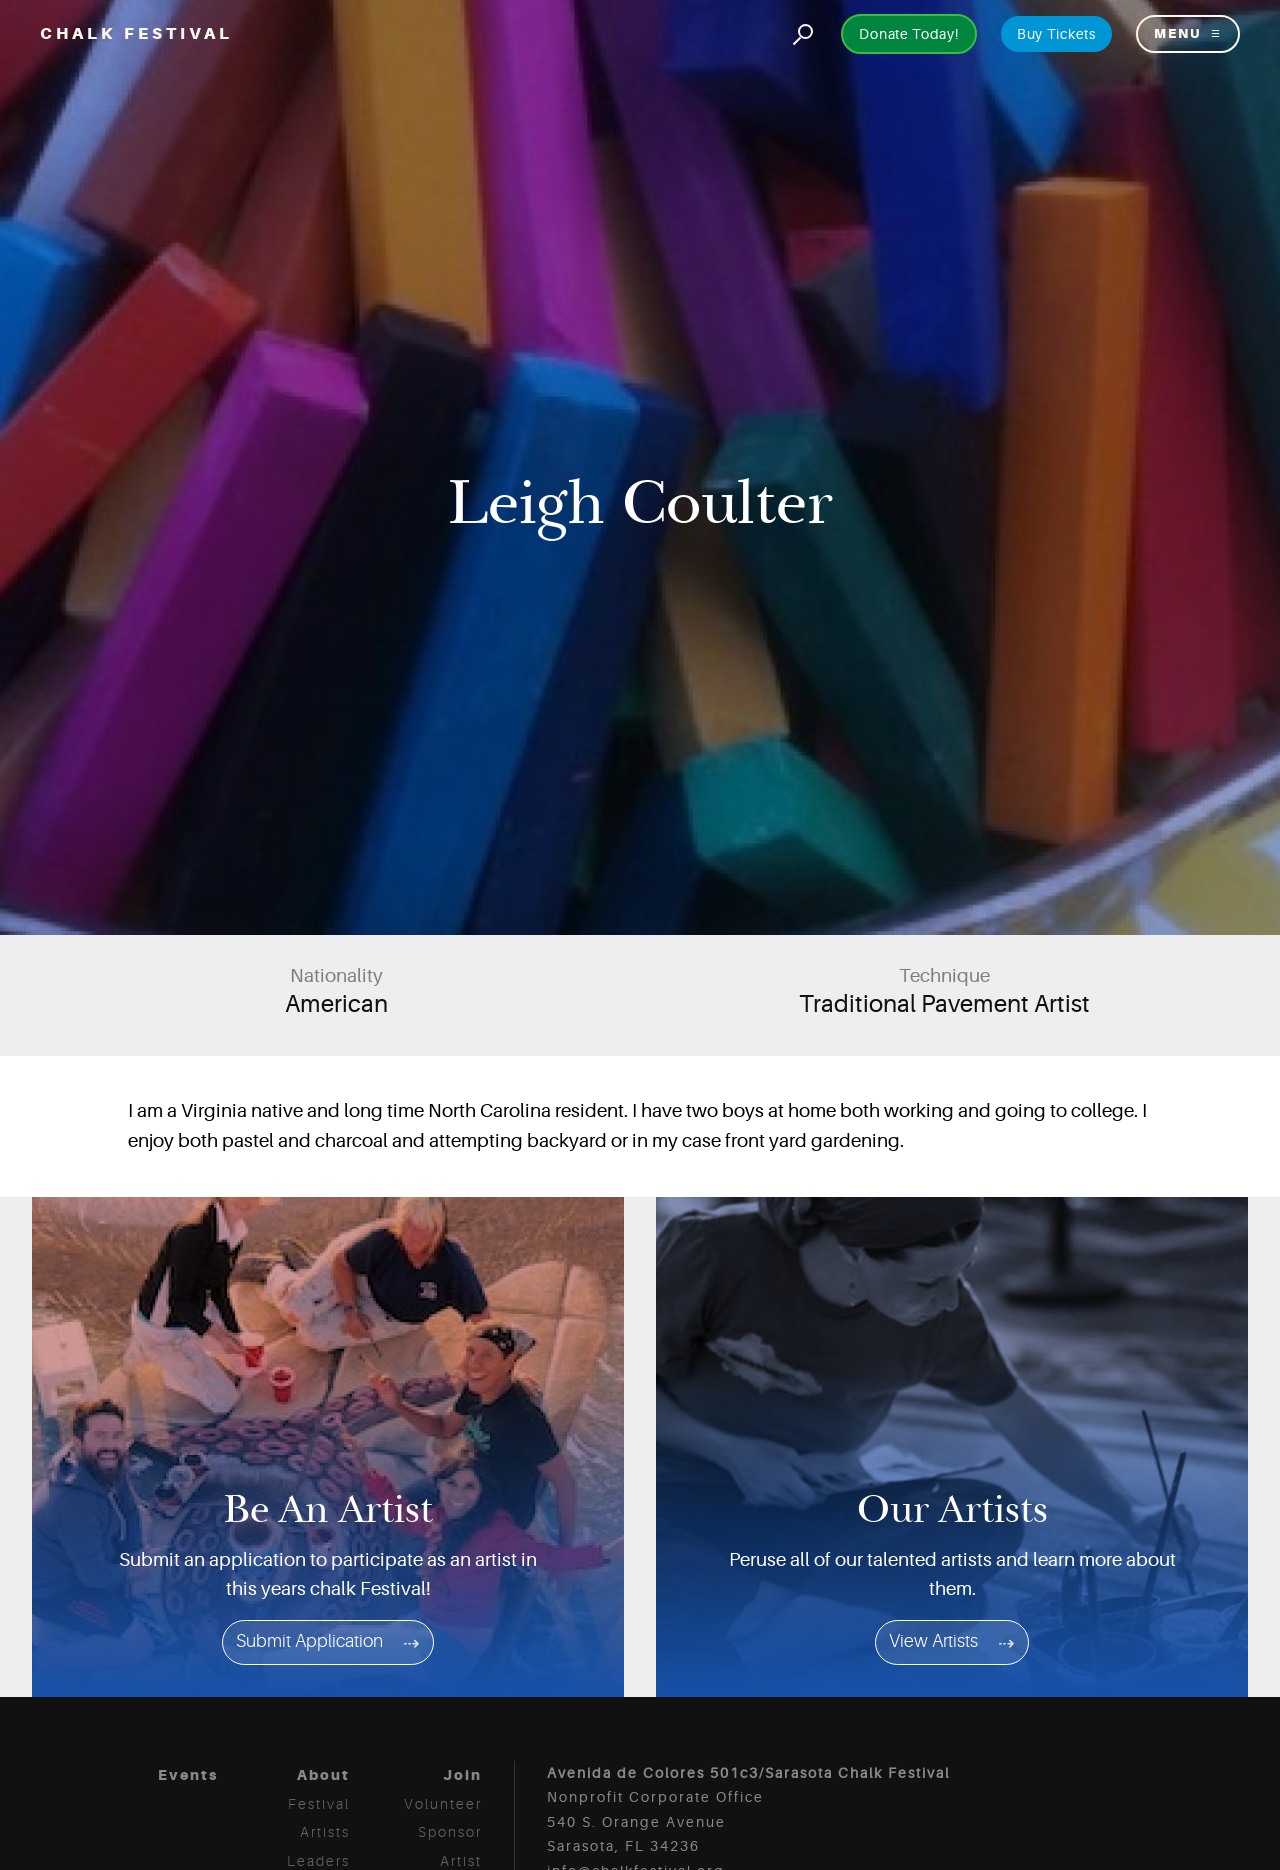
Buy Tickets (1056, 34)
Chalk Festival (136, 33)
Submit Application (309, 1641)
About (323, 1775)
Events (188, 1775)
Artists (325, 1832)
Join (462, 1775)
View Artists (933, 1641)
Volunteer (443, 1804)
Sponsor (450, 1832)
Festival (319, 1804)
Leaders (318, 1861)
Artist (461, 1861)
